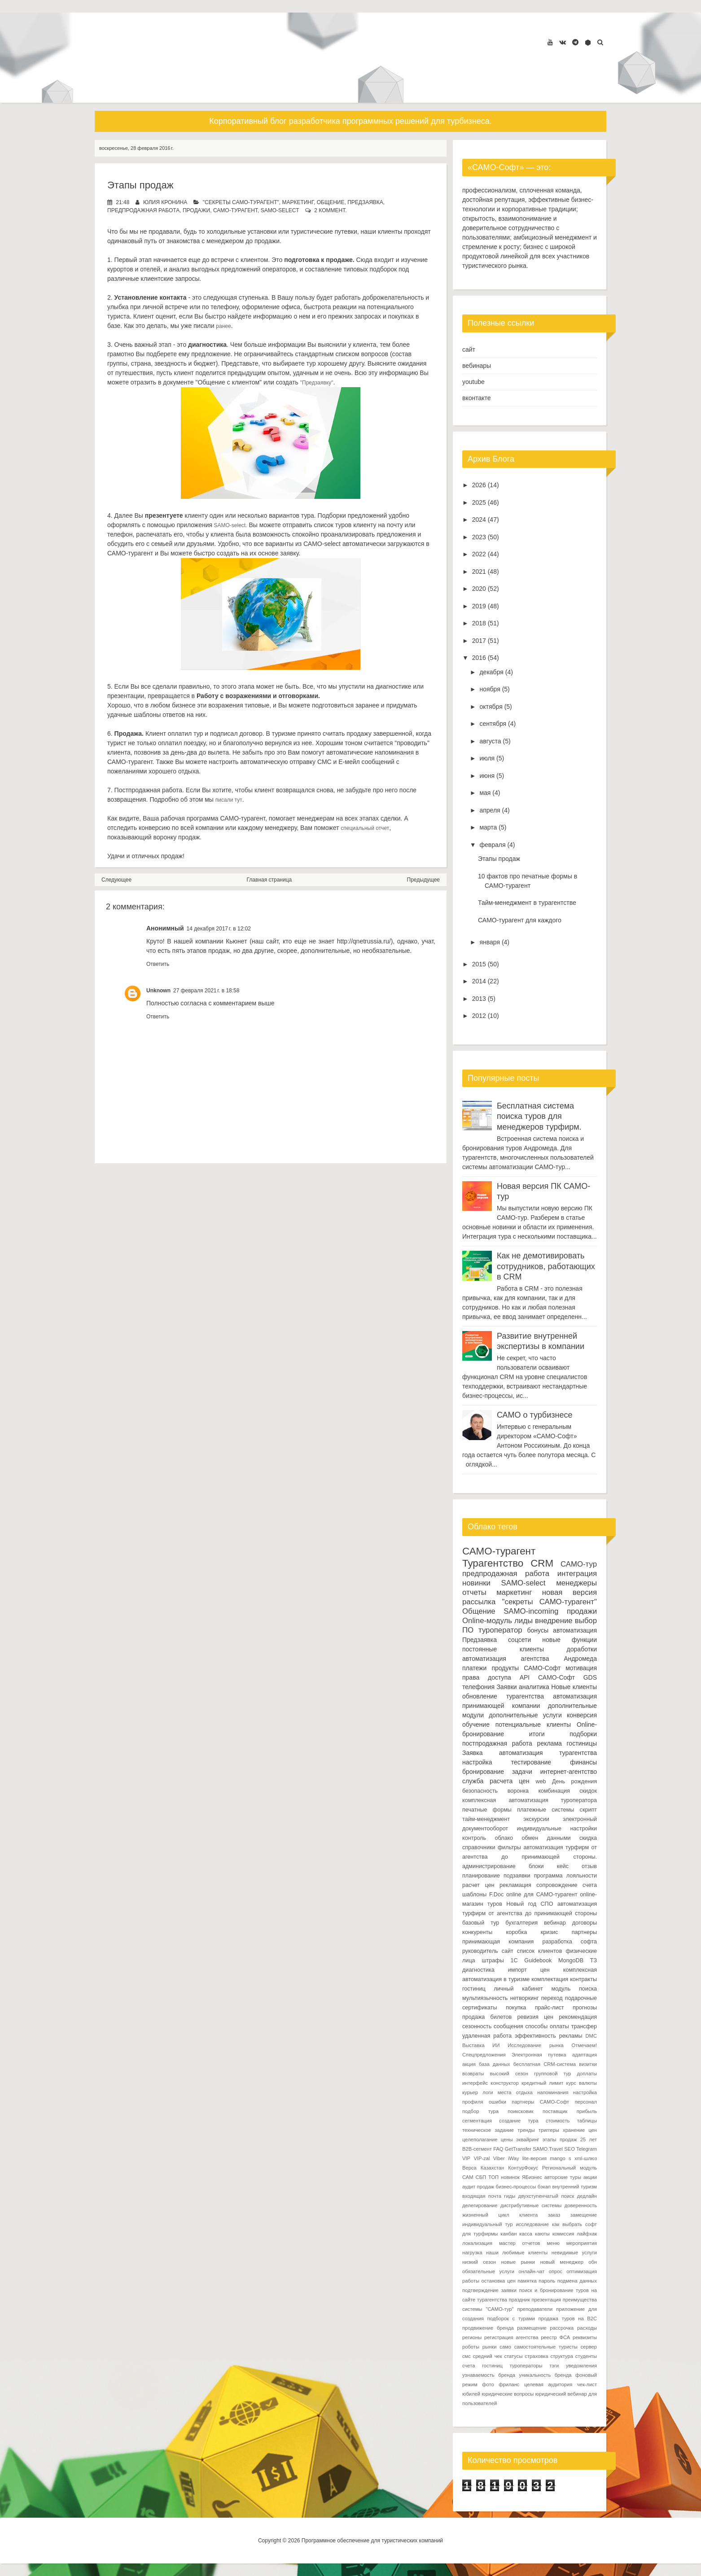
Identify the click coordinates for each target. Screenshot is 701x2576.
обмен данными (546, 1838)
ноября (489, 689)
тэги (554, 2365)
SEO (569, 2149)
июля (487, 758)
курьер (470, 2092)
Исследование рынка (536, 2045)
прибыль (587, 2111)
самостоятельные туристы (546, 2346)
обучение (476, 1724)
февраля (492, 844)
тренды (526, 2130)
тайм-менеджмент (486, 1819)
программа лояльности (565, 1876)
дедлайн (587, 2196)
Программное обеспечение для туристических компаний (372, 2540)
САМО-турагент (235, 210)
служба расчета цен (496, 1781)
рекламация (515, 1885)
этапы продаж (560, 2139)
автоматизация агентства (505, 1658)
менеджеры (576, 1583)
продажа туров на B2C (567, 2318)
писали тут (228, 800)
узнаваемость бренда (488, 2375)
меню (553, 2243)
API (525, 1677)
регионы (472, 2337)
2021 (479, 571)
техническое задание (488, 2130)
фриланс (509, 2384)
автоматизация (575, 1630)
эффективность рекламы (549, 2036)
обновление (479, 1696)
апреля (489, 810)
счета (590, 1885)
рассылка (478, 1602)
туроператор (500, 1630)
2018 (479, 623)
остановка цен (499, 2280)
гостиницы (582, 1743)
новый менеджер (561, 2262)
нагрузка (472, 2252)
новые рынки (518, 2262)
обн (592, 2262)
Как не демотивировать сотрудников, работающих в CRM (546, 1266)
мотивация (581, 1668)
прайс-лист (549, 2007)
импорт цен (529, 1970)
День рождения (574, 1781)
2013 (479, 998)
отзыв (589, 1866)
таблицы (587, 2120)
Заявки (506, 1686)
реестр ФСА (555, 2337)
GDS (590, 1677)
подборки (583, 1734)
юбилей (471, 2394)
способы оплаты (547, 2026)
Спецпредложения (484, 2054)
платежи (474, 1668)
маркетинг (298, 202)
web (540, 1781)
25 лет (588, 2139)
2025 (479, 502)
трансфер (584, 2026)
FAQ (498, 2149)
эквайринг (527, 2139)
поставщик (555, 2111)
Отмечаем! (584, 2045)
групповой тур (552, 2073)
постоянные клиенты (503, 1649)
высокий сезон (509, 2073)
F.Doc (496, 1894)
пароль (547, 2280)
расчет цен (478, 1885)
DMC (591, 2036)
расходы (587, 2328)
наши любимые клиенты (517, 2252)
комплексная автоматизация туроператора (529, 1800)
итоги (537, 1734)
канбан (508, 2233)
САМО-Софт (556, 1677)
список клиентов (539, 1951)
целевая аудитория (548, 2384)
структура (561, 2356)
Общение (331, 202)
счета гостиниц (482, 2365)
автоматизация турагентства (548, 1752)
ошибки (497, 2101)
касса (525, 2233)
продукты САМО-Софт (526, 1668)
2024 (479, 519)
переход (552, 1998)
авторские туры (562, 2177)
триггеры (549, 2130)
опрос (555, 2271)
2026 (479, 485)
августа (490, 741)
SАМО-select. (229, 525)
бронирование (483, 1771)
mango (557, 2158)
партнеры (584, 1932)
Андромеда (580, 1658)
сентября (492, 723)
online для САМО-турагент (541, 1894)
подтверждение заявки (489, 2290)
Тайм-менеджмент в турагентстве (527, 902)
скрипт (588, 1810)
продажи (196, 210)
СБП (481, 2177)
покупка (516, 2007)
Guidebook (538, 1960)
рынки (489, 2346)
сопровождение (556, 1885)
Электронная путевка (539, 2054)
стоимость (558, 2120)
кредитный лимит (542, 2083)
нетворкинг (524, 1998)
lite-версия (534, 2158)
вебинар (555, 1923)
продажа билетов (487, 2017)
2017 (479, 640)
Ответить (157, 964)
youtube (473, 381)
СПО (547, 1904)
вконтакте (476, 398)
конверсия (582, 1715)
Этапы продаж (140, 185)
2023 (479, 537)
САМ (467, 2177)
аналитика (534, 1686)
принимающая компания (498, 1942)
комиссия (563, 2233)
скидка (588, 1838)
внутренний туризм (574, 2186)
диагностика (478, 1970)
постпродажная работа (497, 1743)
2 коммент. (330, 210)
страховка (536, 2356)
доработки (582, 1649)
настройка (477, 1762)
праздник (519, 2299)
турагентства (525, 1696)
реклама (549, 1743)
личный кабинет (518, 1989)
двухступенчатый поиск (546, 2196)
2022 (479, 554)
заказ (554, 2215)
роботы (470, 2346)
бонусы (537, 1630)
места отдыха (515, 2092)
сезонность (476, 2026)
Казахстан (492, 2167)
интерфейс (475, 2083)
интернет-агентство (568, 1771)
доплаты (587, 2073)
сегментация (477, 2120)
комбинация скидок (567, 1791)
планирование (481, 1876)
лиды (523, 1620)
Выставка (473, 2045)
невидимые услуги (574, 2252)
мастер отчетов (519, 2243)
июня (487, 775)
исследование (532, 2224)
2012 (479, 1015)
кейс (563, 1866)
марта (488, 827)
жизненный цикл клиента (500, 2215)
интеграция (577, 1573)
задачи (522, 1771)
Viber (499, 2158)
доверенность (581, 2205)
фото (488, 2384)
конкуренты (477, 1932)
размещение (531, 2328)
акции (590, 2177)
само (505, 2346)
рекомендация (578, 2017)
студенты (586, 2356)
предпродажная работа (143, 210)
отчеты (474, 1592)
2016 (479, 657)
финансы (583, 1762)
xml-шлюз (585, 2158)
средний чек (487, 2356)
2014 (479, 981)
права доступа (486, 1677)
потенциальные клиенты (533, 1724)
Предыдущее (423, 880)
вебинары (476, 365)
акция (469, 2064)
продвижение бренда (488, 2328)
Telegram (586, 2149)
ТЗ (593, 1960)
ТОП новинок (504, 2177)
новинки (476, 1583)
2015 (479, 964)
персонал (586, 2101)
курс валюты (581, 2083)
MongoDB (570, 1960)
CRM (541, 1563)
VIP (466, 2158)
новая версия (569, 1592)
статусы (513, 2356)
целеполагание (479, 2139)
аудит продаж (478, 2186)
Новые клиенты (574, 1686)
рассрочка (562, 2328)
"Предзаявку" (316, 383)
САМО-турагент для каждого (519, 920)
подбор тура (480, 2111)
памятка (527, 2280)
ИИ (495, 2045)
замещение (583, 2215)
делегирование (480, 2205)
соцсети (519, 1639)
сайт (468, 349)
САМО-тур (579, 1564)
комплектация (549, 1979)
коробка (516, 1932)
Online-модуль (487, 1620)
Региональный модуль (569, 2167)
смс (466, 2356)
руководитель (480, 1951)
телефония (478, 1686)
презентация (546, 2299)
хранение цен (580, 2130)
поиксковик (520, 2111)
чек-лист (587, 2384)
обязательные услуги (488, 2271)
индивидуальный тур (487, 2224)
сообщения (508, 2026)
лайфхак (587, 2233)
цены (507, 2139)
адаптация (584, 2054)
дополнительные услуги (525, 1715)
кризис (549, 1932)
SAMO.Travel (548, 2149)
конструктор (504, 2083)
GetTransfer (518, 2149)
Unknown (158, 990)
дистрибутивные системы (530, 2205)
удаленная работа (487, 2036)
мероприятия (581, 2243)
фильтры (509, 1847)
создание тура (519, 2120)
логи (487, 2092)
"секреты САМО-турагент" (241, 202)
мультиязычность (485, 1998)
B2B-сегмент (477, 2149)
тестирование (531, 1762)
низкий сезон (479, 2262)
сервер (589, 2346)
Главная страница (269, 880)
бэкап (544, 2186)
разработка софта (570, 1942)
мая (485, 792)
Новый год (521, 1904)
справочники (478, 1847)
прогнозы (585, 2007)
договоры (584, 1923)
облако (504, 1838)
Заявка (472, 1752)
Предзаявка (365, 202)
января (489, 942)
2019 (479, 606)
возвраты (473, 2073)
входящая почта (481, 2196)
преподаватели (534, 2309)
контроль (474, 1838)
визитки (588, 2064)
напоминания (553, 2092)
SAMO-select (280, 210)
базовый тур (480, 1923)
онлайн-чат (531, 2271)
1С (513, 1960)
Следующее (116, 880)
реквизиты (585, 2337)
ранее (223, 326)
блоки (536, 1866)
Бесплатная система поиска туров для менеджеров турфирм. (539, 1116)
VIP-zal (481, 2158)
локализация (477, 2243)
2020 (479, 588)
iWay (513, 2158)
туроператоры (525, 2365)
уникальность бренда (545, 2375)
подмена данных (577, 2280)
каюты (542, 2233)
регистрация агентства (511, 2337)
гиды (509, 2196)
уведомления (581, 2365)
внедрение (554, 1620)
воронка (518, 1791)
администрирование (489, 1866)
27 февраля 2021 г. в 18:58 (206, 990)
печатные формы (487, 1810)
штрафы (493, 1960)
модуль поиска (574, 1989)
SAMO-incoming (531, 1611)
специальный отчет (365, 828)
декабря (491, 672)
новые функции (569, 1639)
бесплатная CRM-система (544, 2064)
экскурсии (536, 1819)
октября (490, 706)
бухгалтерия (521, 1923)
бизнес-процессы (516, 2186)
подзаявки (517, 1876)
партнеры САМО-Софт (540, 2101)
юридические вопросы (508, 2394)
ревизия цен (535, 2017)
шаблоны (474, 1894)
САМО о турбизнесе (534, 1414)
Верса (469, 2167)
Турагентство (492, 1563)
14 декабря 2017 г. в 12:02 (219, 929)
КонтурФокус (523, 2167)
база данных (494, 2064)
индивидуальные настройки (557, 1828)
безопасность (480, 1791)
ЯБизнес (532, 2177)
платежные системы (545, 1810)
